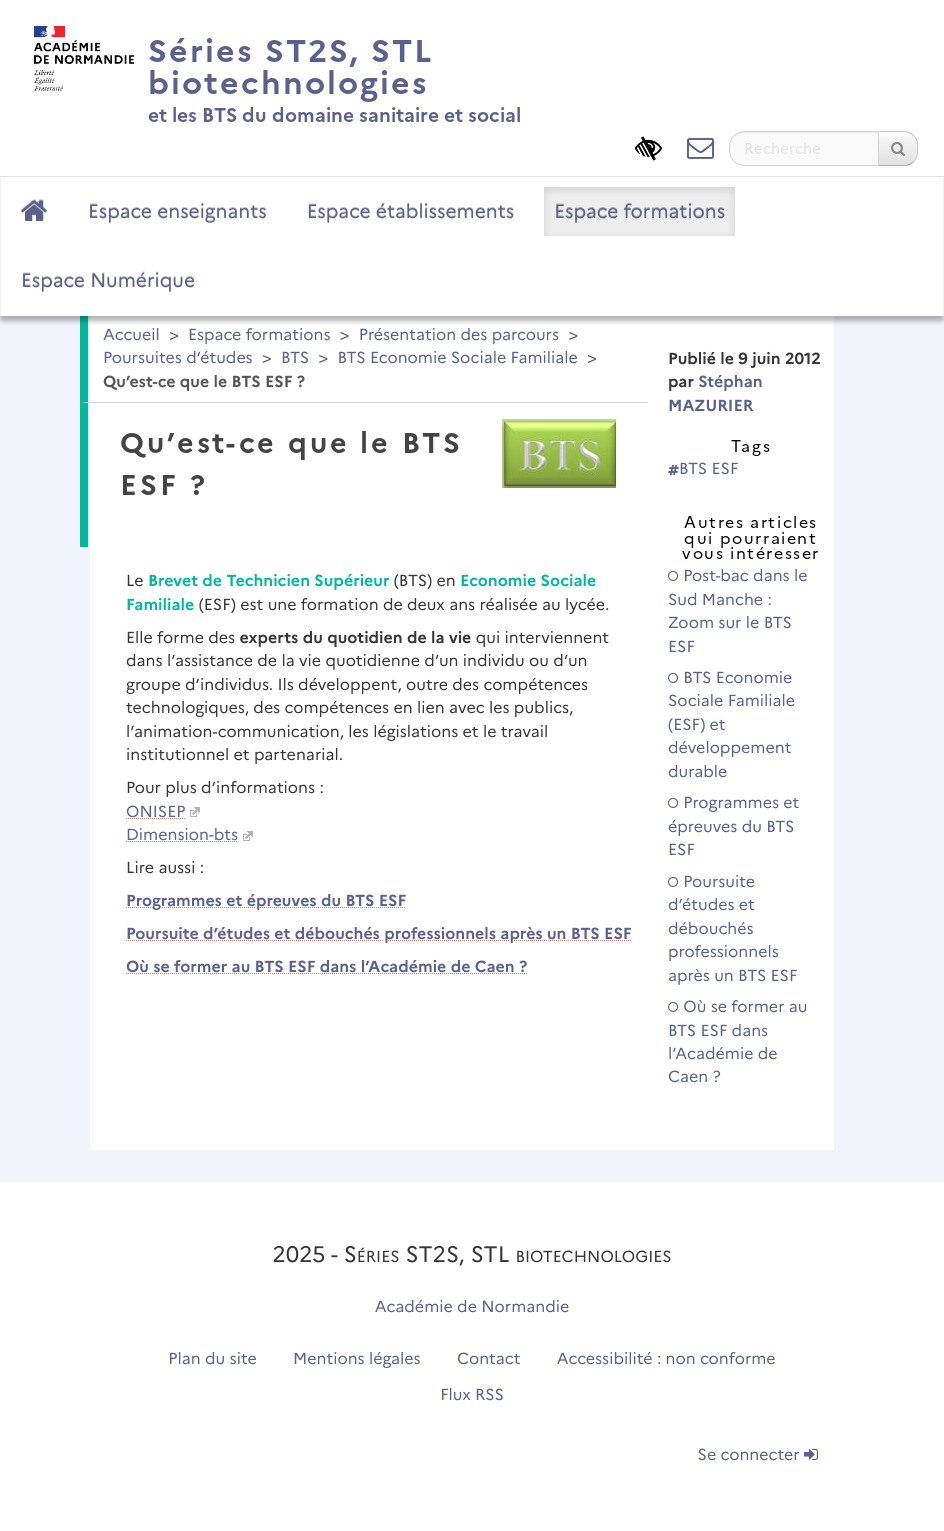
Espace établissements (411, 211)
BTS (295, 358)
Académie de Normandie (472, 1307)
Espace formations (639, 211)
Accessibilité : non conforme (666, 1359)
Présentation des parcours (459, 335)
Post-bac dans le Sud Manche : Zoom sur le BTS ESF (738, 611)
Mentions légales (357, 1359)
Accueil (131, 335)
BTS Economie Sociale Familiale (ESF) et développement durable (731, 725)
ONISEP (155, 812)
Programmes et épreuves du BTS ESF (266, 901)
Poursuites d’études (178, 358)
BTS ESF (703, 469)
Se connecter (758, 1455)
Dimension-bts (182, 835)
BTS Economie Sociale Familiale (457, 358)
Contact (489, 1359)
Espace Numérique (108, 280)
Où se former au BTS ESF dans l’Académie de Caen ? (326, 967)
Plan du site (212, 1359)
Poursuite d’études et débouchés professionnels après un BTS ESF (379, 934)
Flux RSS (472, 1395)
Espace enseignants (177, 211)
